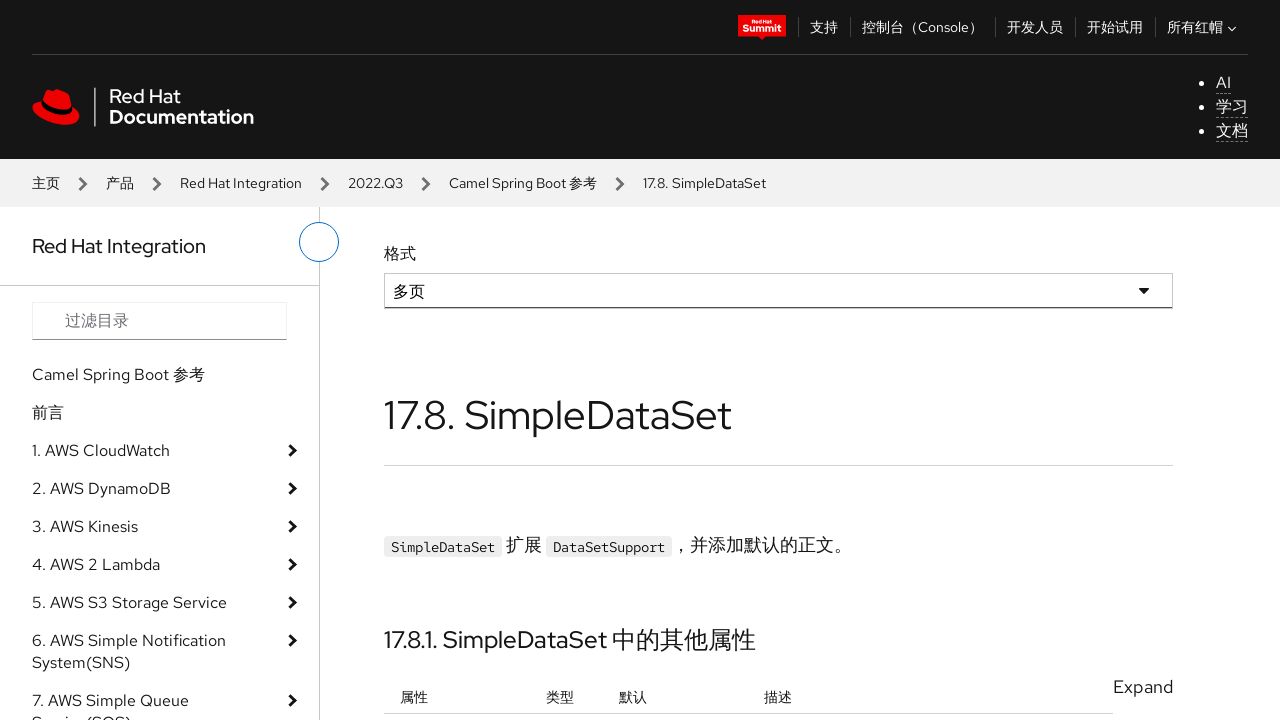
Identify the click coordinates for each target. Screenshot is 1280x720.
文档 (1232, 130)
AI (1223, 82)
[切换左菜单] (319, 242)
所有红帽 (1204, 27)
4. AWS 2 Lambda (96, 564)
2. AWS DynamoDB (101, 488)
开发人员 (1035, 27)
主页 (46, 183)
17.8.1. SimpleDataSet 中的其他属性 (570, 639)
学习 (1232, 106)
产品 (120, 183)
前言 (48, 412)
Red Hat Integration (241, 183)
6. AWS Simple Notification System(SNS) (129, 651)
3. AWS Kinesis (85, 526)
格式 (400, 253)
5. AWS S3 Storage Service (129, 602)
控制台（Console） (922, 27)
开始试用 (1115, 27)
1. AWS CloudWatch (101, 450)
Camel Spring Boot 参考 (523, 183)
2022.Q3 (375, 183)
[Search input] (159, 321)
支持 (824, 27)
